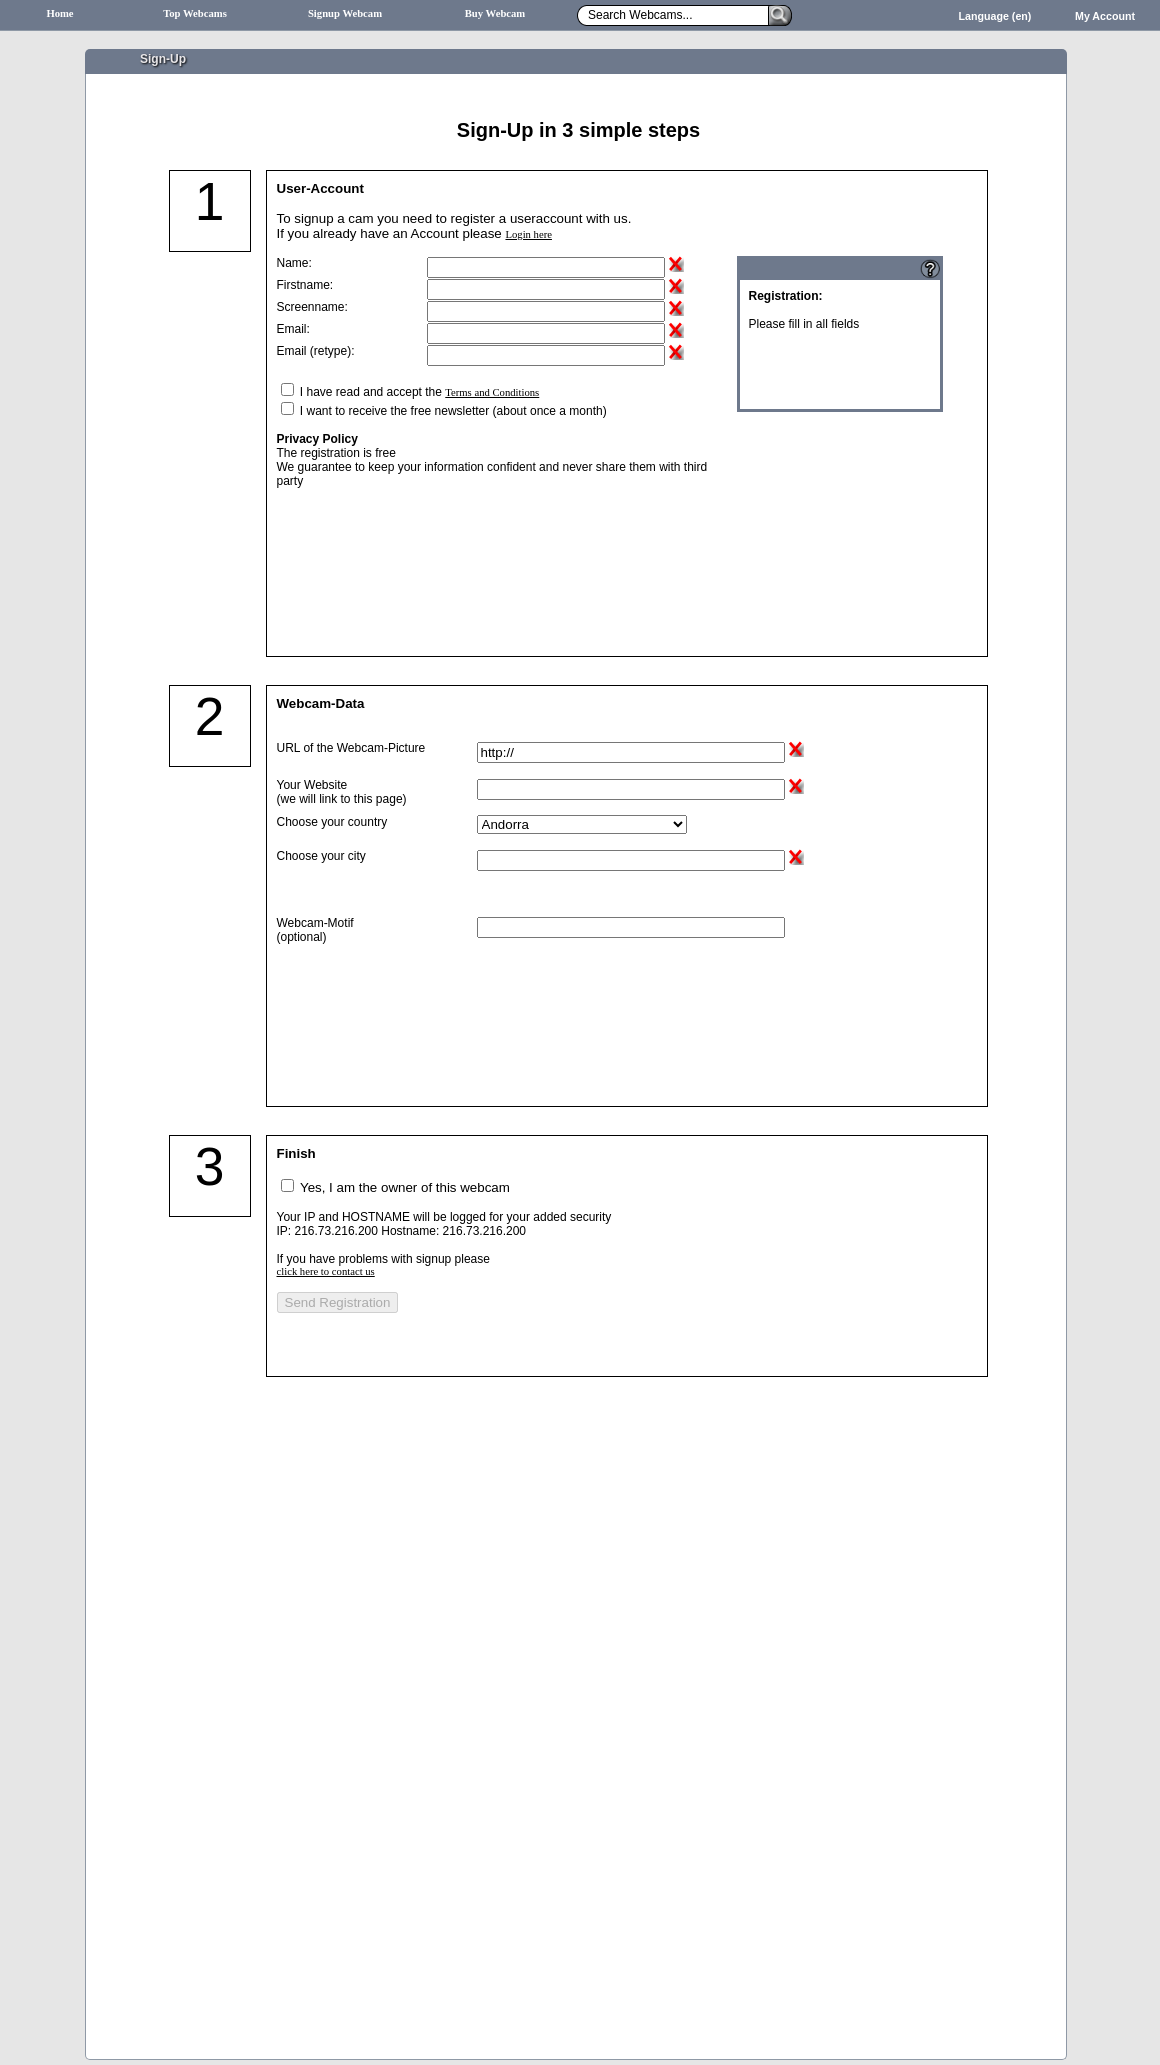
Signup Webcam (345, 13)
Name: (294, 263)
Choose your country (332, 822)
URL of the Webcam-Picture (351, 748)
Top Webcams (195, 13)
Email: (293, 329)
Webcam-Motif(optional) (315, 930)
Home (59, 13)
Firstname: (305, 285)
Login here (528, 234)
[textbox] (631, 860)
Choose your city (321, 856)
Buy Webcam (495, 13)
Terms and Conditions (492, 392)
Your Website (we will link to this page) (342, 792)
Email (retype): (316, 351)
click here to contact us (326, 1271)
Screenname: (312, 307)
